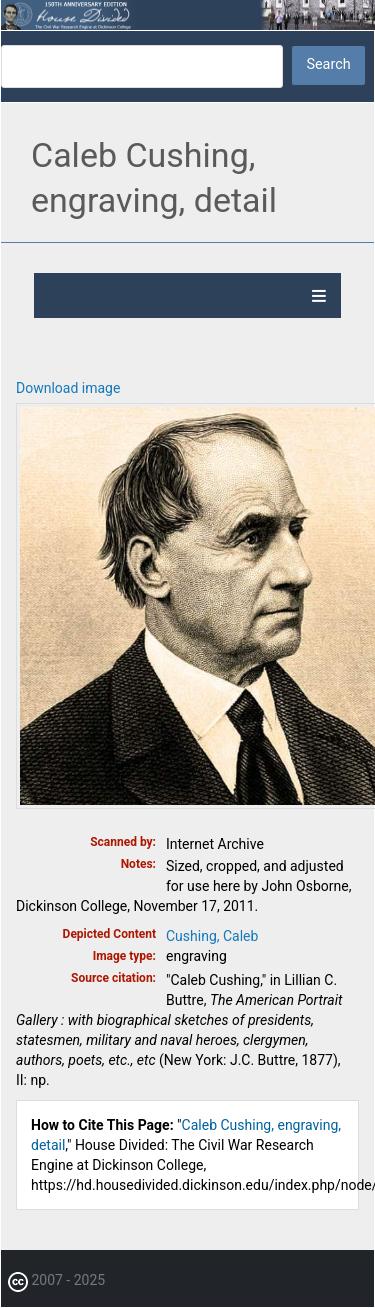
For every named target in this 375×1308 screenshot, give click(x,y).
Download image (68, 388)
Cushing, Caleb (212, 936)
